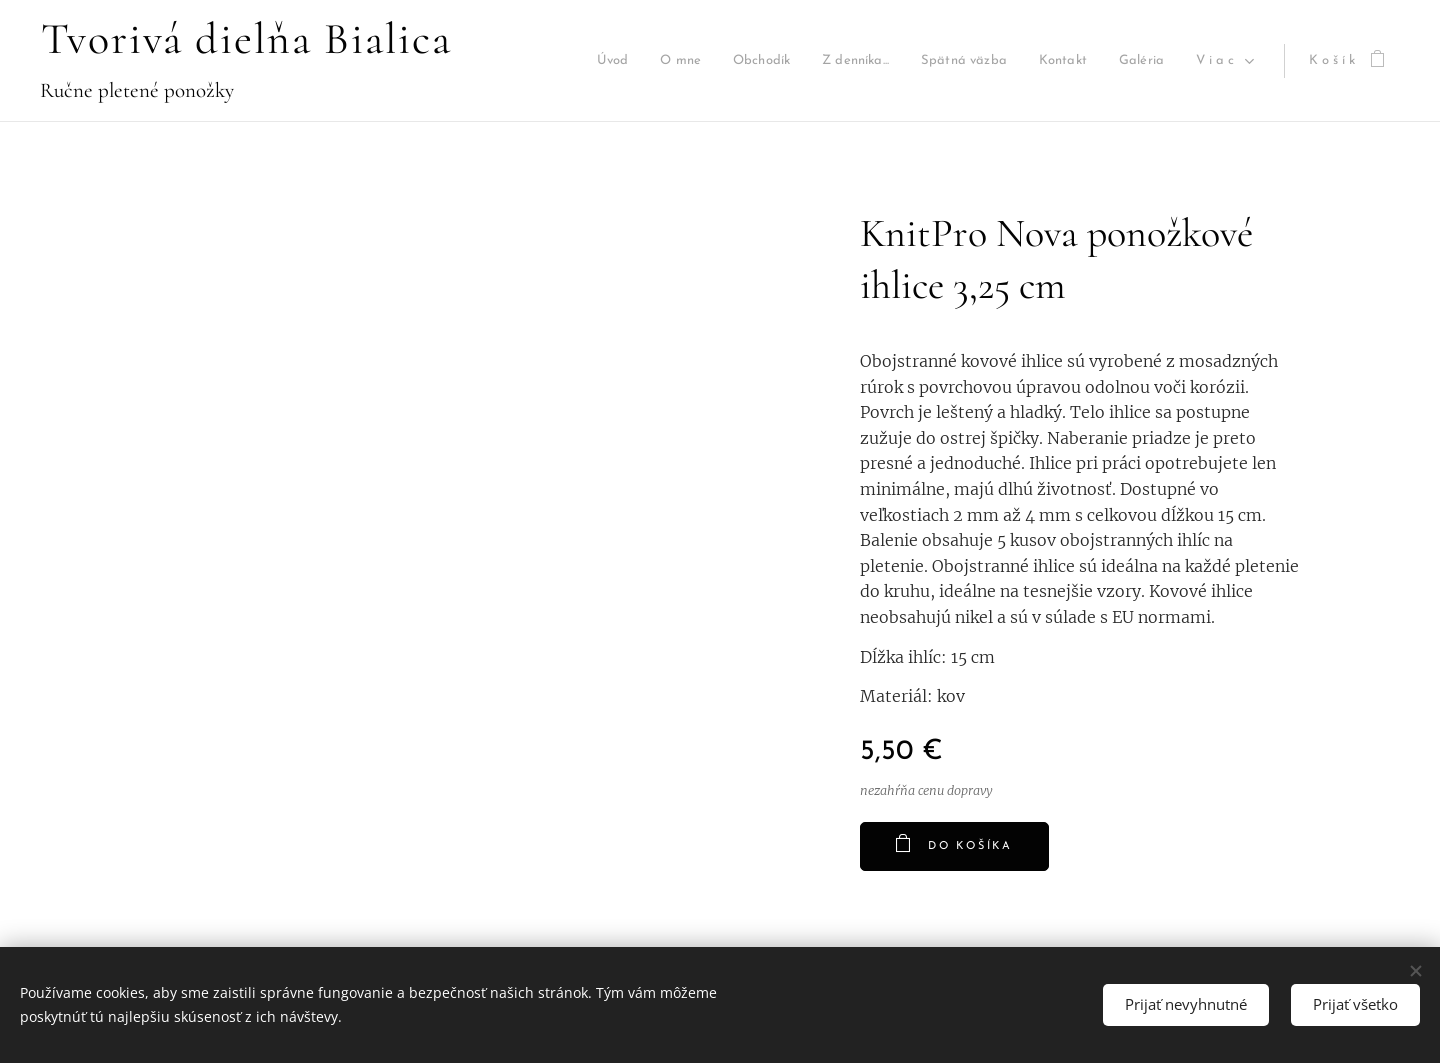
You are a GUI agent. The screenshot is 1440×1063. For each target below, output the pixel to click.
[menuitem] (625, 61)
